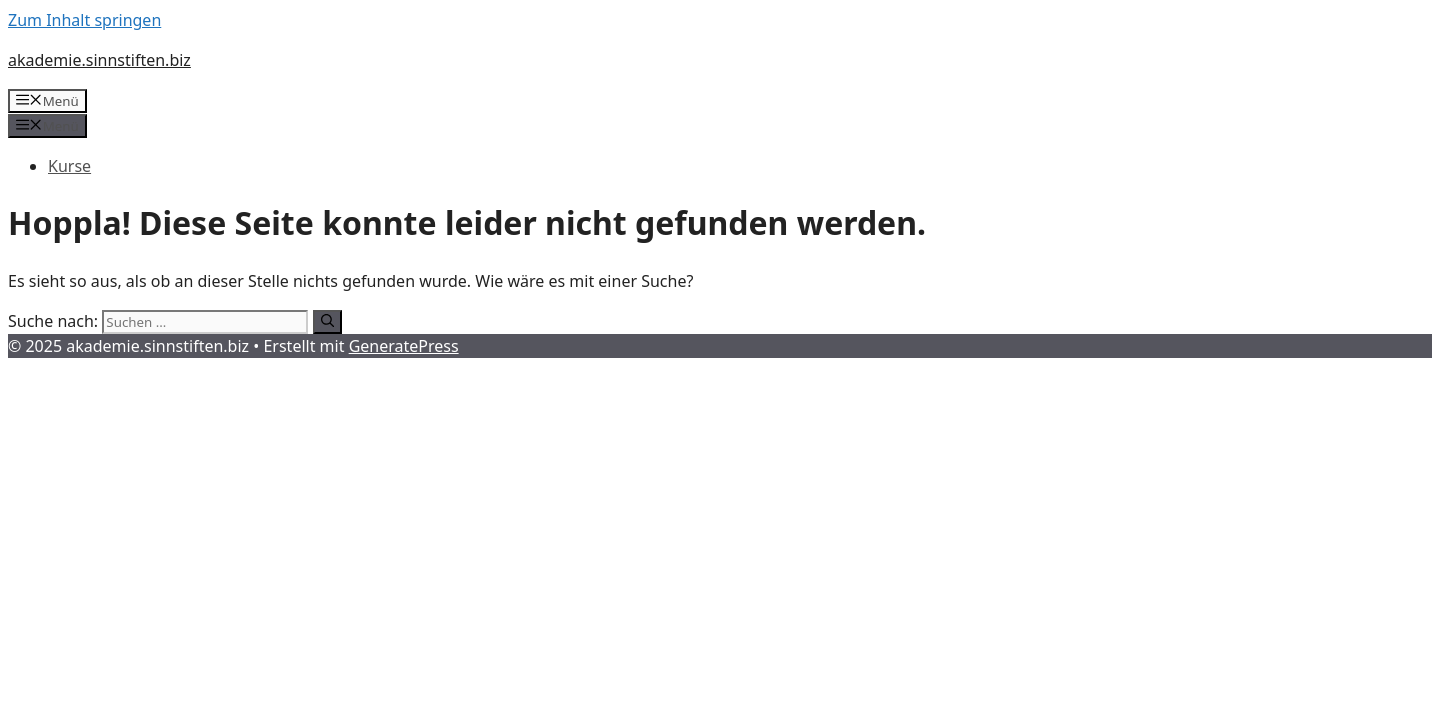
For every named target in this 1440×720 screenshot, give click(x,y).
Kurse (69, 166)
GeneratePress (404, 346)
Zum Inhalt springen (84, 20)
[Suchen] (327, 322)
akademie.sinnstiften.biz (99, 60)
